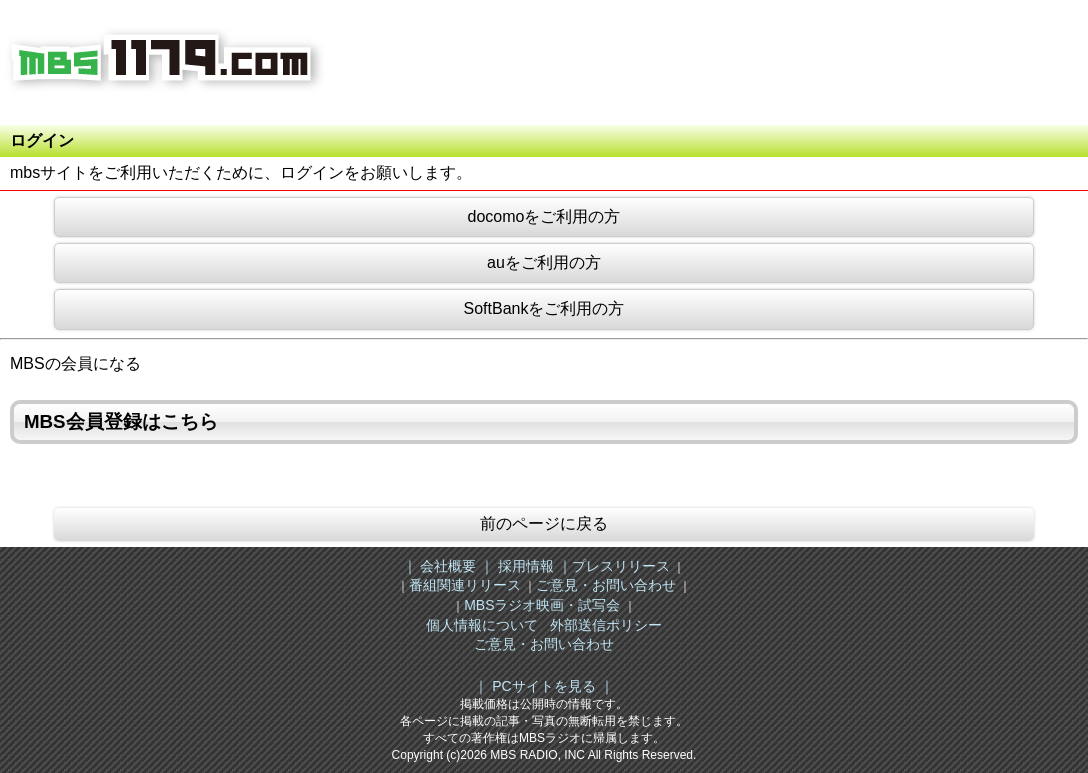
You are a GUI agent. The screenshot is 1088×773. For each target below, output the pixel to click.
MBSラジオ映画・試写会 (542, 605)
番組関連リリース (465, 585)
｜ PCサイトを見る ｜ (543, 686)
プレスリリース (621, 566)
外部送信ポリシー (606, 625)
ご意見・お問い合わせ (606, 585)
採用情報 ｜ (533, 566)
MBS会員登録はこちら (121, 421)
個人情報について (482, 625)
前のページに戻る (544, 523)
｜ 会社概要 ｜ (449, 566)
